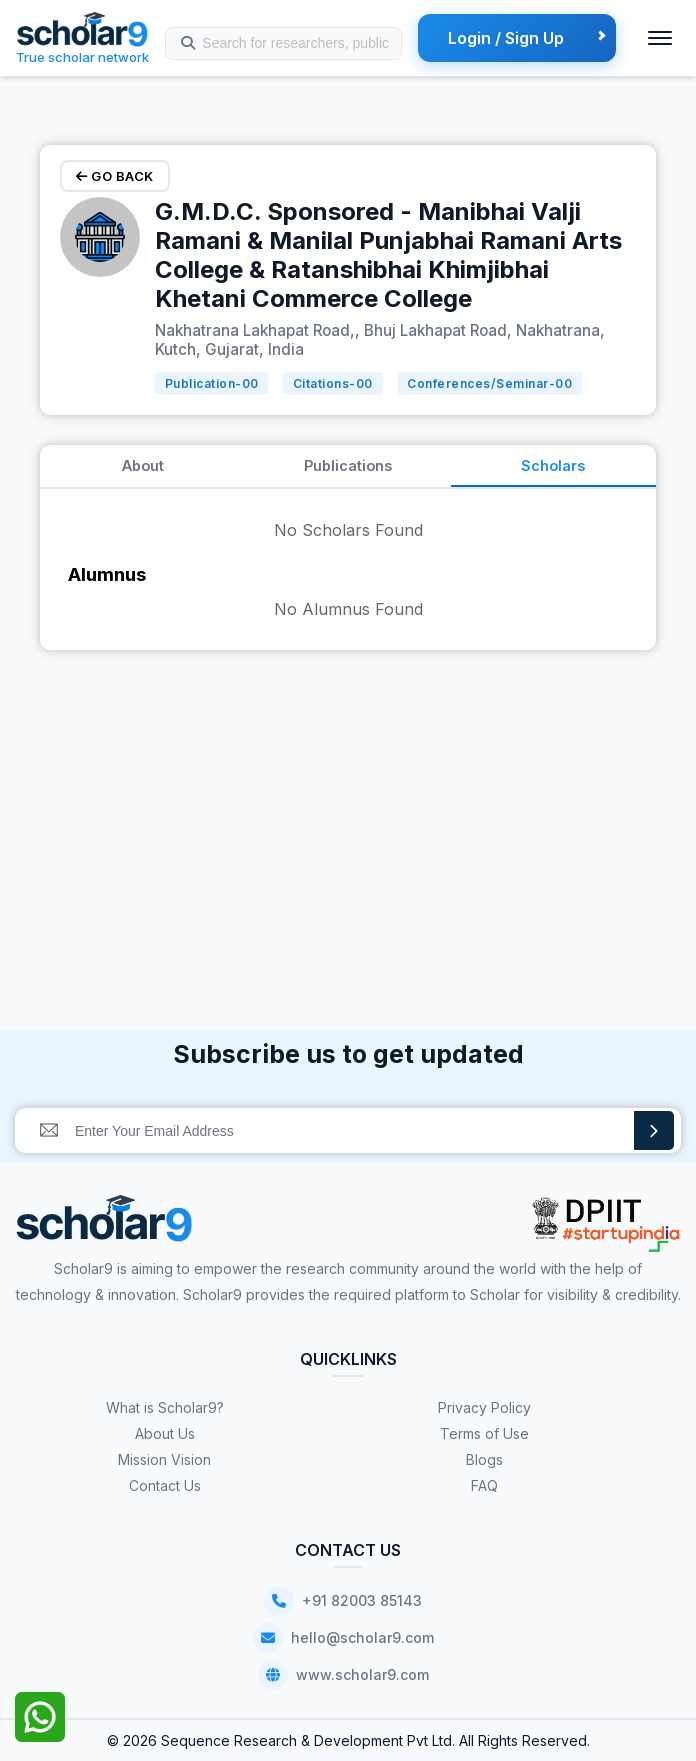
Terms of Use (484, 1433)
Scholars (553, 465)
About (143, 465)
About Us (165, 1433)
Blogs (484, 1459)
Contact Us (165, 1485)
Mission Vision (164, 1459)
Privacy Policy (484, 1407)
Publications (348, 465)
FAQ (484, 1485)
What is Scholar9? (165, 1407)
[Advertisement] (348, 805)
